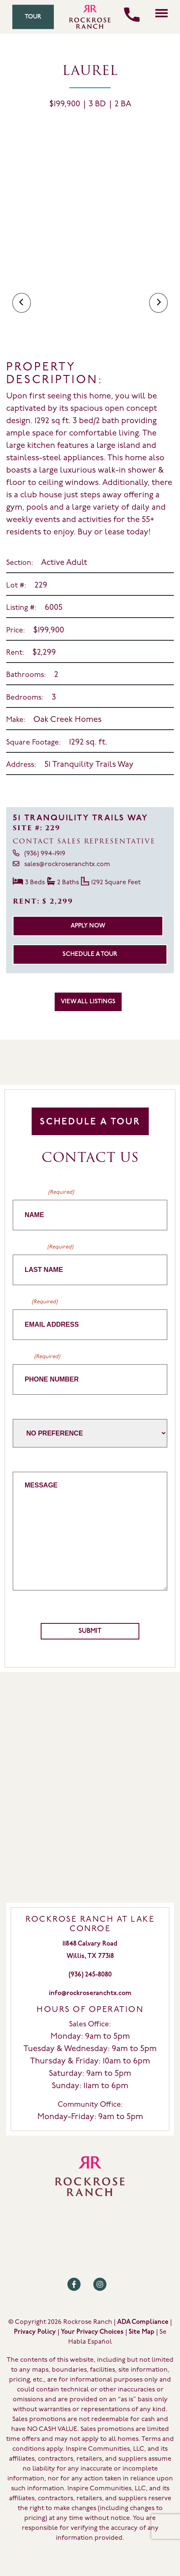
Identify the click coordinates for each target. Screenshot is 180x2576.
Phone (36, 1356)
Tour (33, 17)
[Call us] (131, 14)
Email (35, 1301)
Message (27, 1463)
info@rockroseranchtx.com (90, 1993)
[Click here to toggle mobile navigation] (161, 13)
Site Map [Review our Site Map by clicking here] (141, 2332)
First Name (43, 1192)
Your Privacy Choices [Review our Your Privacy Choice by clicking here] (91, 2332)
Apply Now (88, 926)
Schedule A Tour (90, 1122)
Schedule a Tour (90, 954)
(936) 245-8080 (90, 1975)
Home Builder (34, 1410)
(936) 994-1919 (39, 853)
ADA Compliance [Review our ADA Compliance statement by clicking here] (142, 2322)
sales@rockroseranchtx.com (61, 864)
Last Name (43, 1247)
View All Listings (88, 1002)
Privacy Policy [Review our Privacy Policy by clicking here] (35, 2332)
